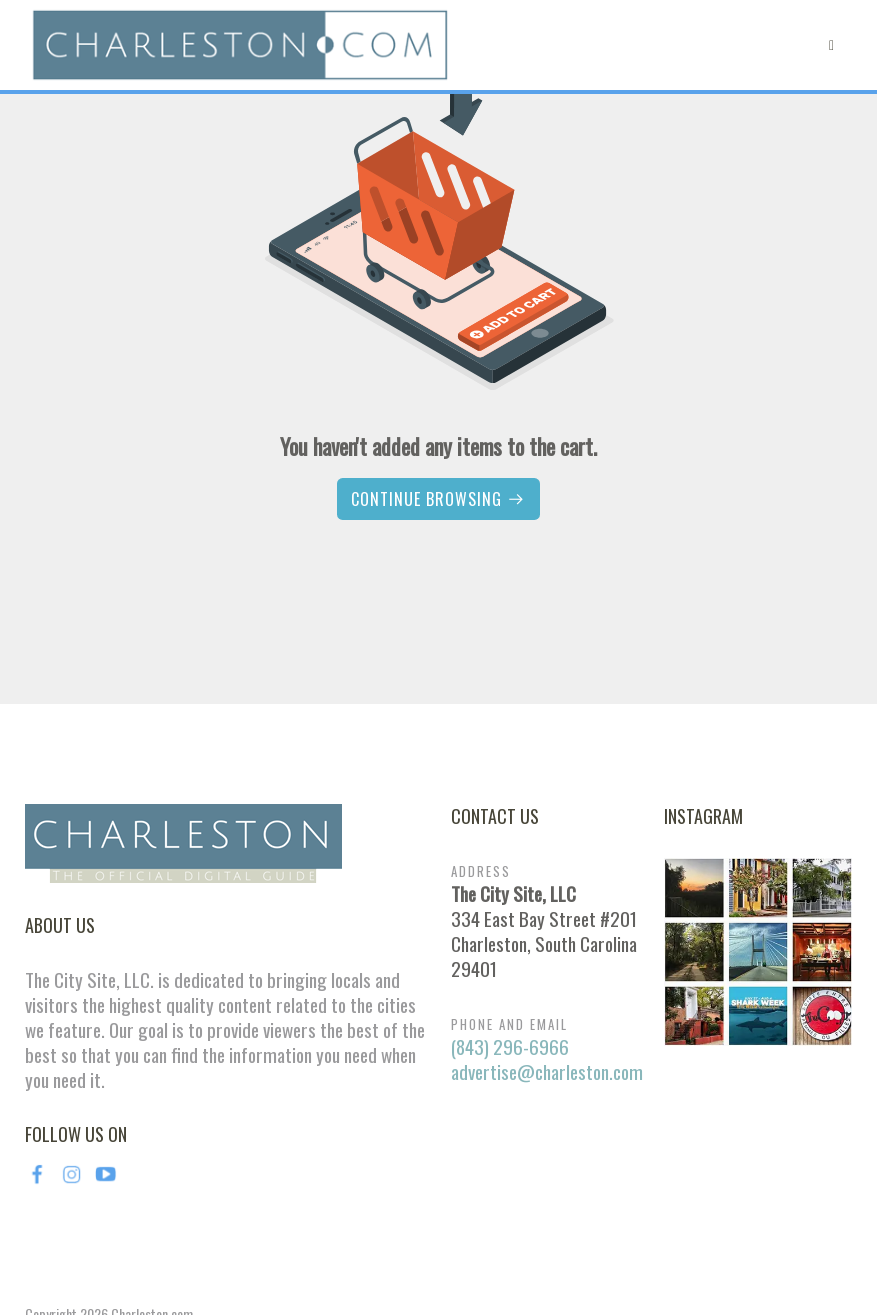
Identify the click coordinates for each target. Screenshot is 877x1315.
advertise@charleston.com (547, 952)
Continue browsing (438, 499)
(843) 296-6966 (510, 927)
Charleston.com (152, 1194)
